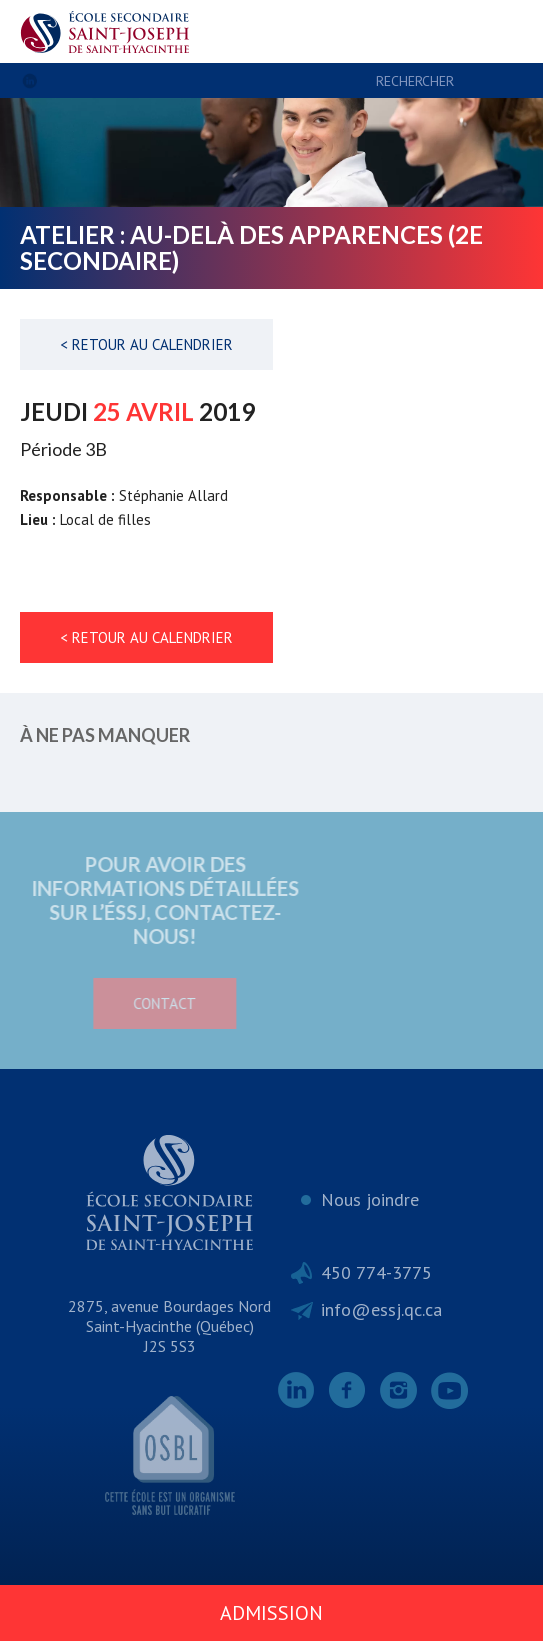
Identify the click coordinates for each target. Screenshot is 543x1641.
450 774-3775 (376, 1272)
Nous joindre (370, 1199)
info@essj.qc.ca (381, 1309)
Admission (271, 1613)
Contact (130, 1003)
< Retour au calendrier (146, 344)
